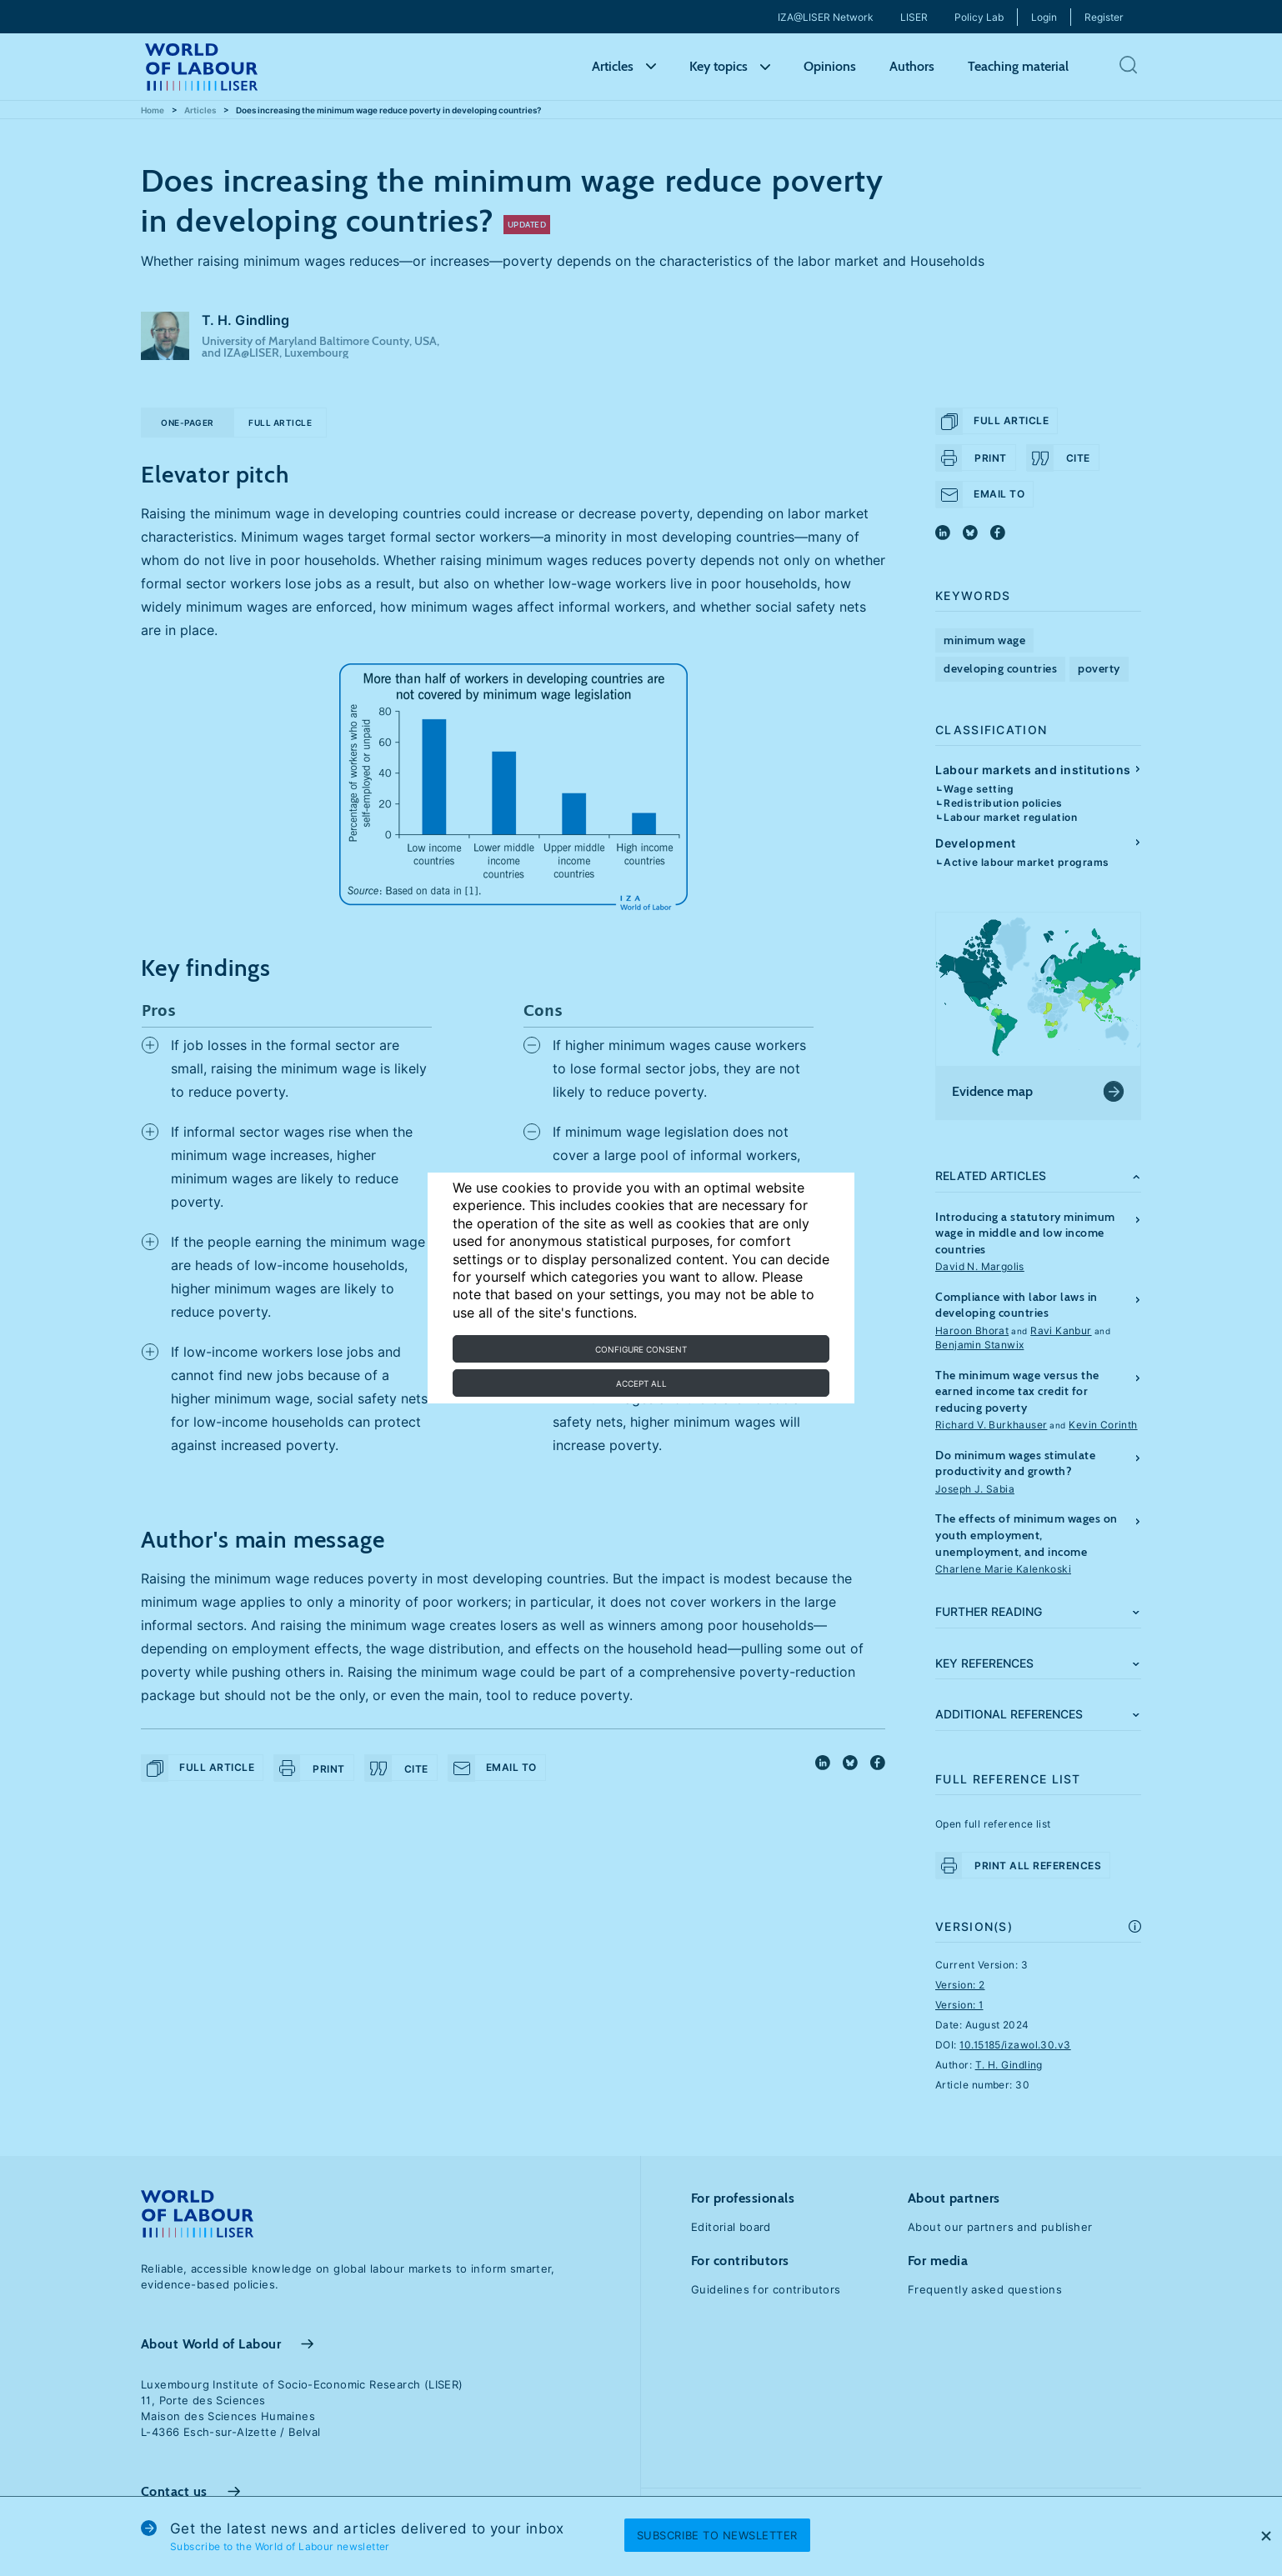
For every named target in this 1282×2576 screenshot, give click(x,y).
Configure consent (641, 1349)
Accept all (641, 1383)
